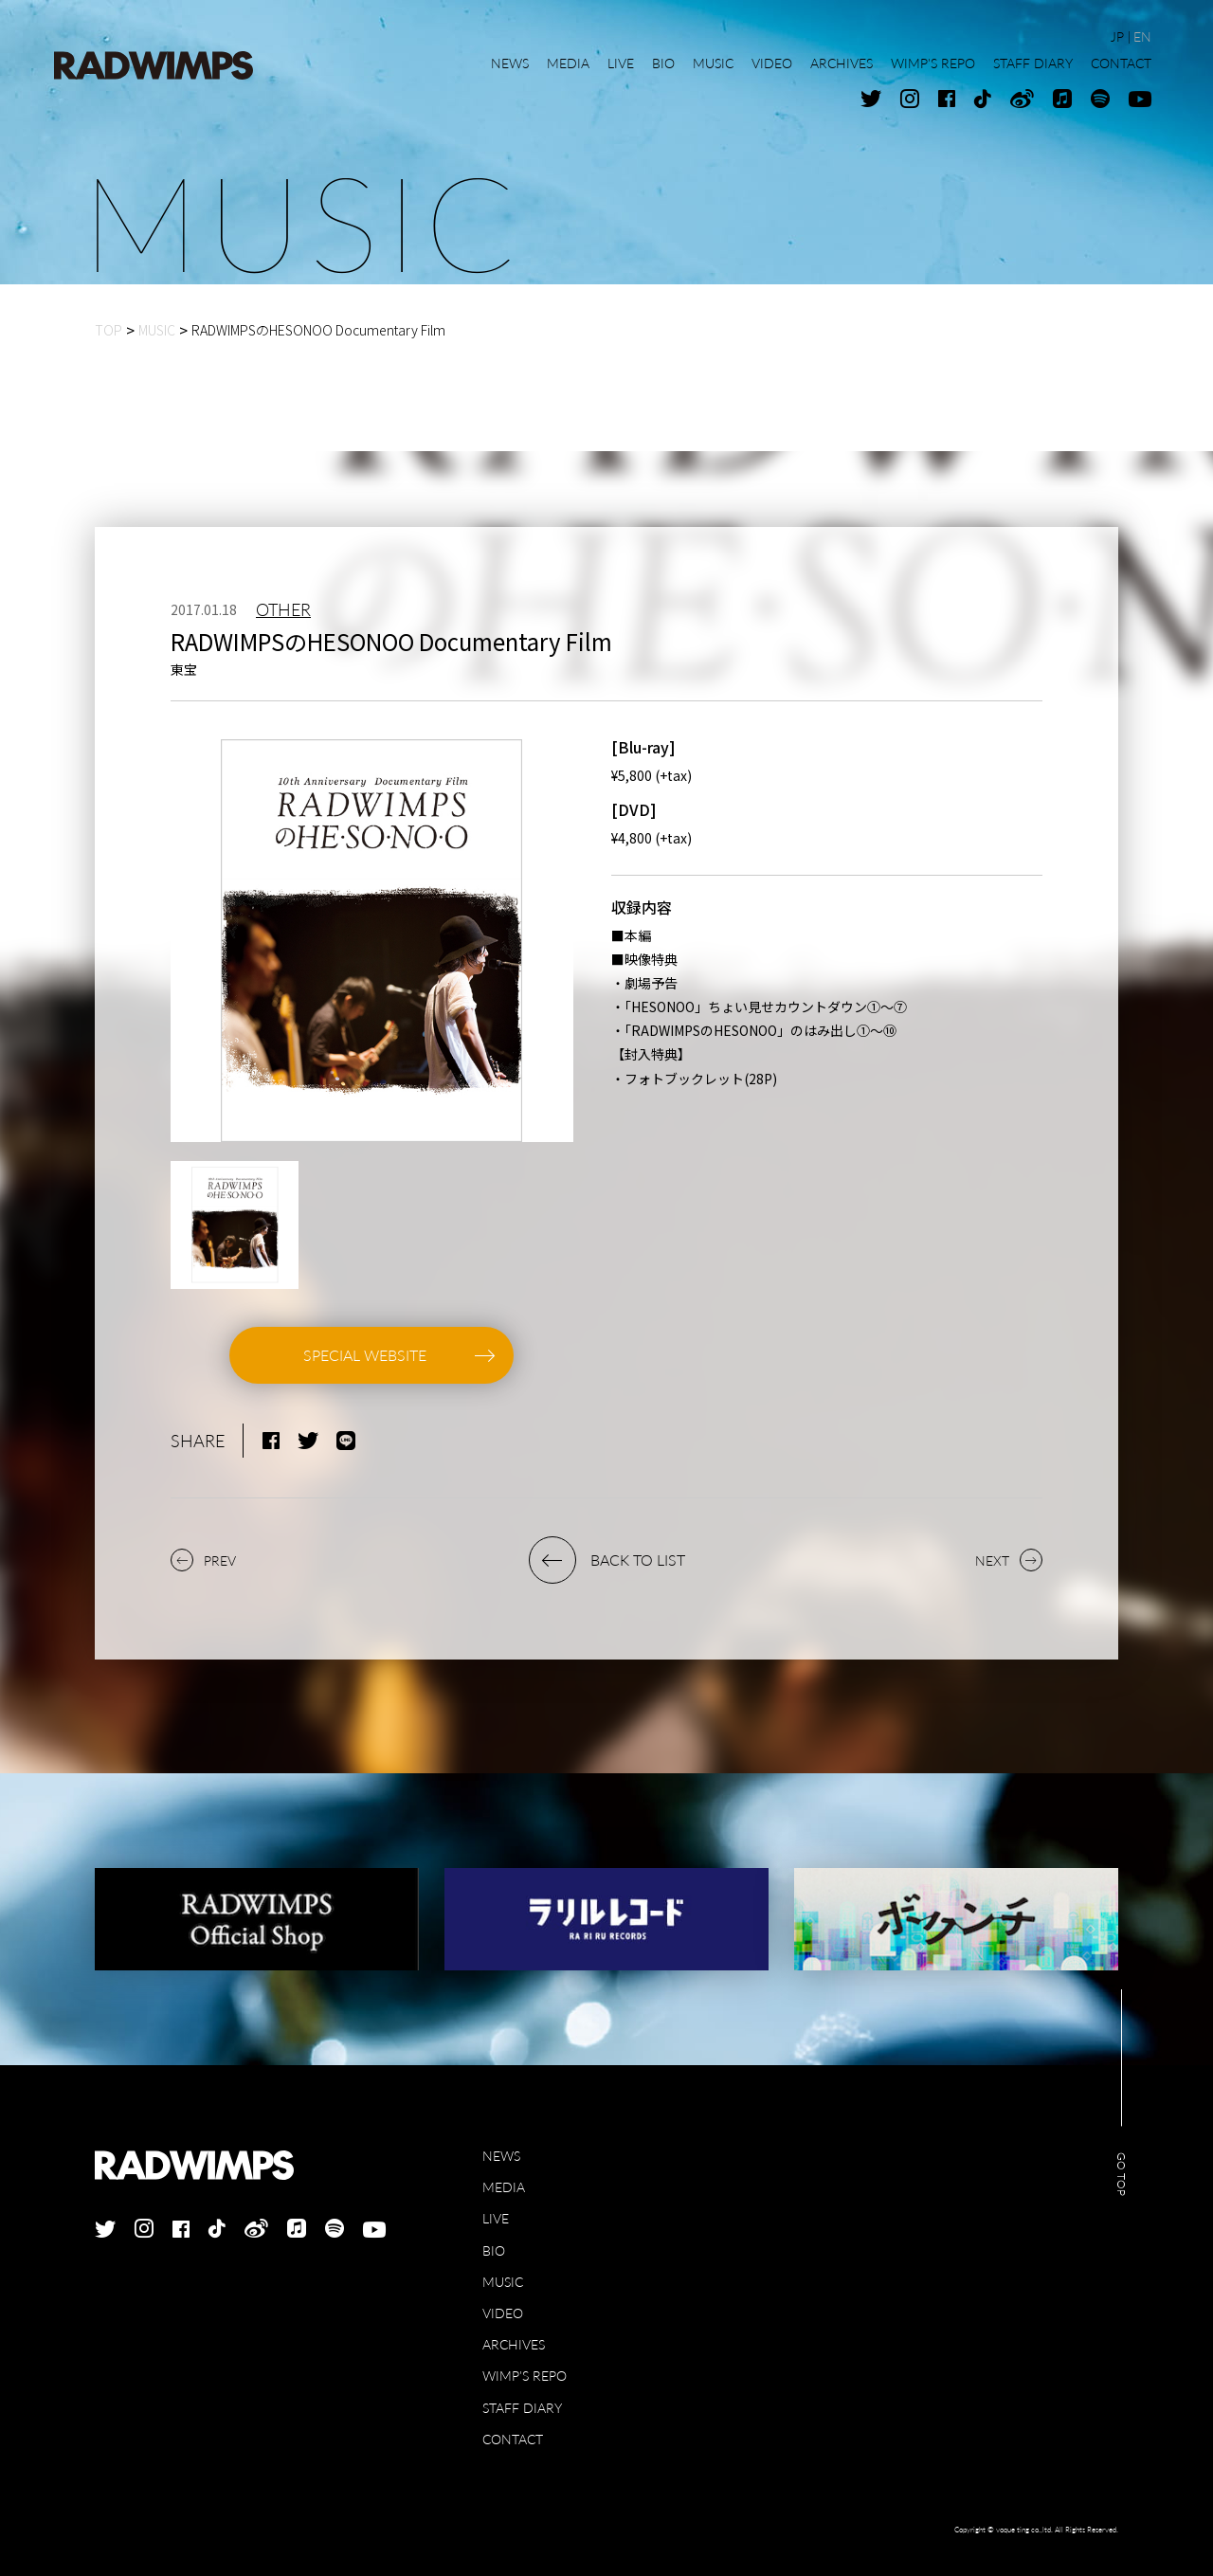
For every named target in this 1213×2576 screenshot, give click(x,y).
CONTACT (512, 2439)
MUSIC (502, 2282)
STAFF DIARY (522, 2408)
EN (1142, 36)
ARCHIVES (513, 2344)
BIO (493, 2250)
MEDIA (503, 2187)
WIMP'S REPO (524, 2375)
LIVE (495, 2218)
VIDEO (502, 2313)
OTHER (283, 609)
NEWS (501, 2155)
